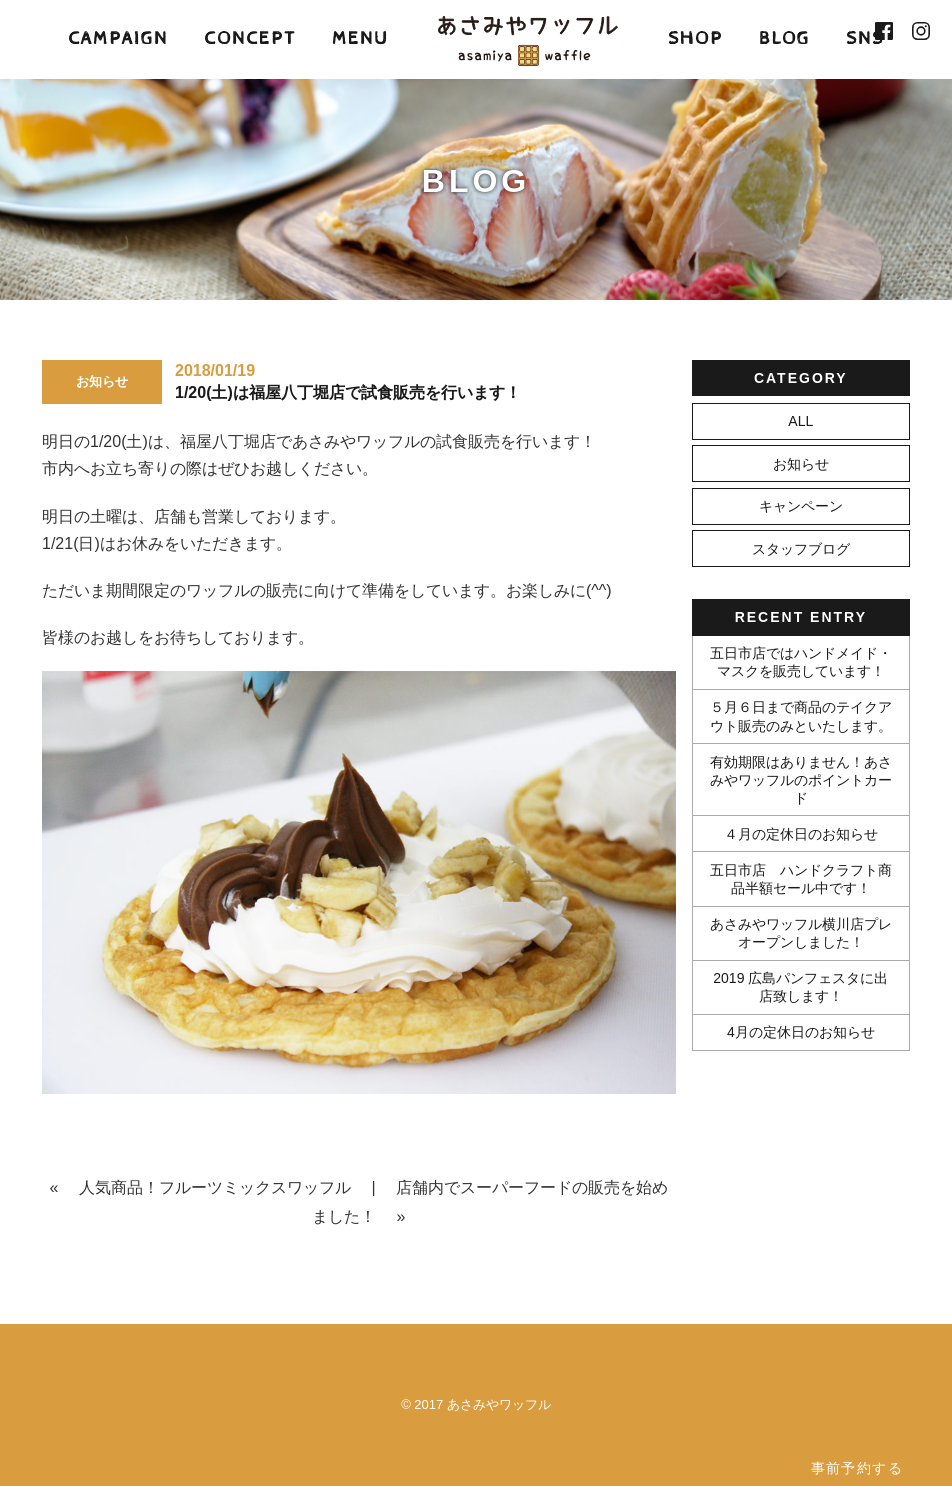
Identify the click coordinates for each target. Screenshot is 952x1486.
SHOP (695, 38)
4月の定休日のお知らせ (801, 1032)
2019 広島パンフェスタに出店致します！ (800, 987)
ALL (800, 421)
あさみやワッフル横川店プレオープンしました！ (801, 933)
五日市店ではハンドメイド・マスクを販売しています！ (801, 662)
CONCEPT (250, 38)
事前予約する (857, 1468)
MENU (360, 38)
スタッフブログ (801, 549)
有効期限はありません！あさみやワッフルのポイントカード (801, 780)
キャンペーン (801, 506)
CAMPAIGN (118, 38)
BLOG (784, 38)
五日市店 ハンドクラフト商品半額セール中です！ (801, 879)
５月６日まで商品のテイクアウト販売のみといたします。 (801, 716)
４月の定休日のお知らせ (801, 834)
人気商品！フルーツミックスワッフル (215, 1187)
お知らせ (801, 464)
